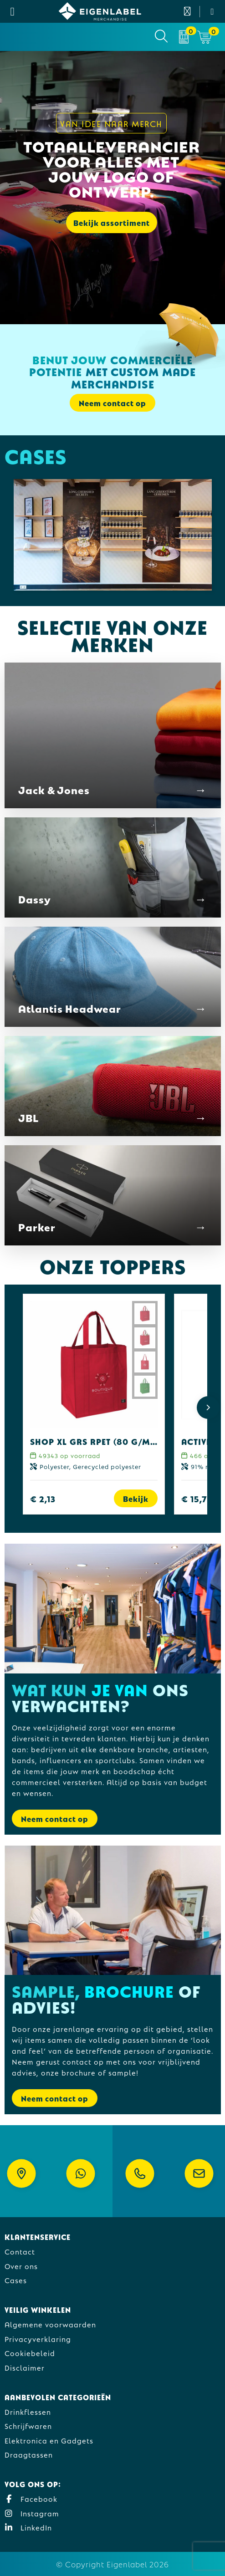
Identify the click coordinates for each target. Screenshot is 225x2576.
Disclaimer (25, 2367)
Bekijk (135, 1498)
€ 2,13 (43, 1498)
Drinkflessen (28, 2411)
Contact (20, 2251)
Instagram (32, 2513)
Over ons (21, 2265)
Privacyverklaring (38, 2338)
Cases (16, 2280)
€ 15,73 (196, 1498)
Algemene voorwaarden (50, 2324)
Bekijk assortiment (111, 222)
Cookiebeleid (30, 2352)
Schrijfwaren (28, 2425)
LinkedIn (28, 2527)
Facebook (31, 2498)
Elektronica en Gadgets (49, 2440)
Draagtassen (29, 2454)
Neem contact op (112, 403)
